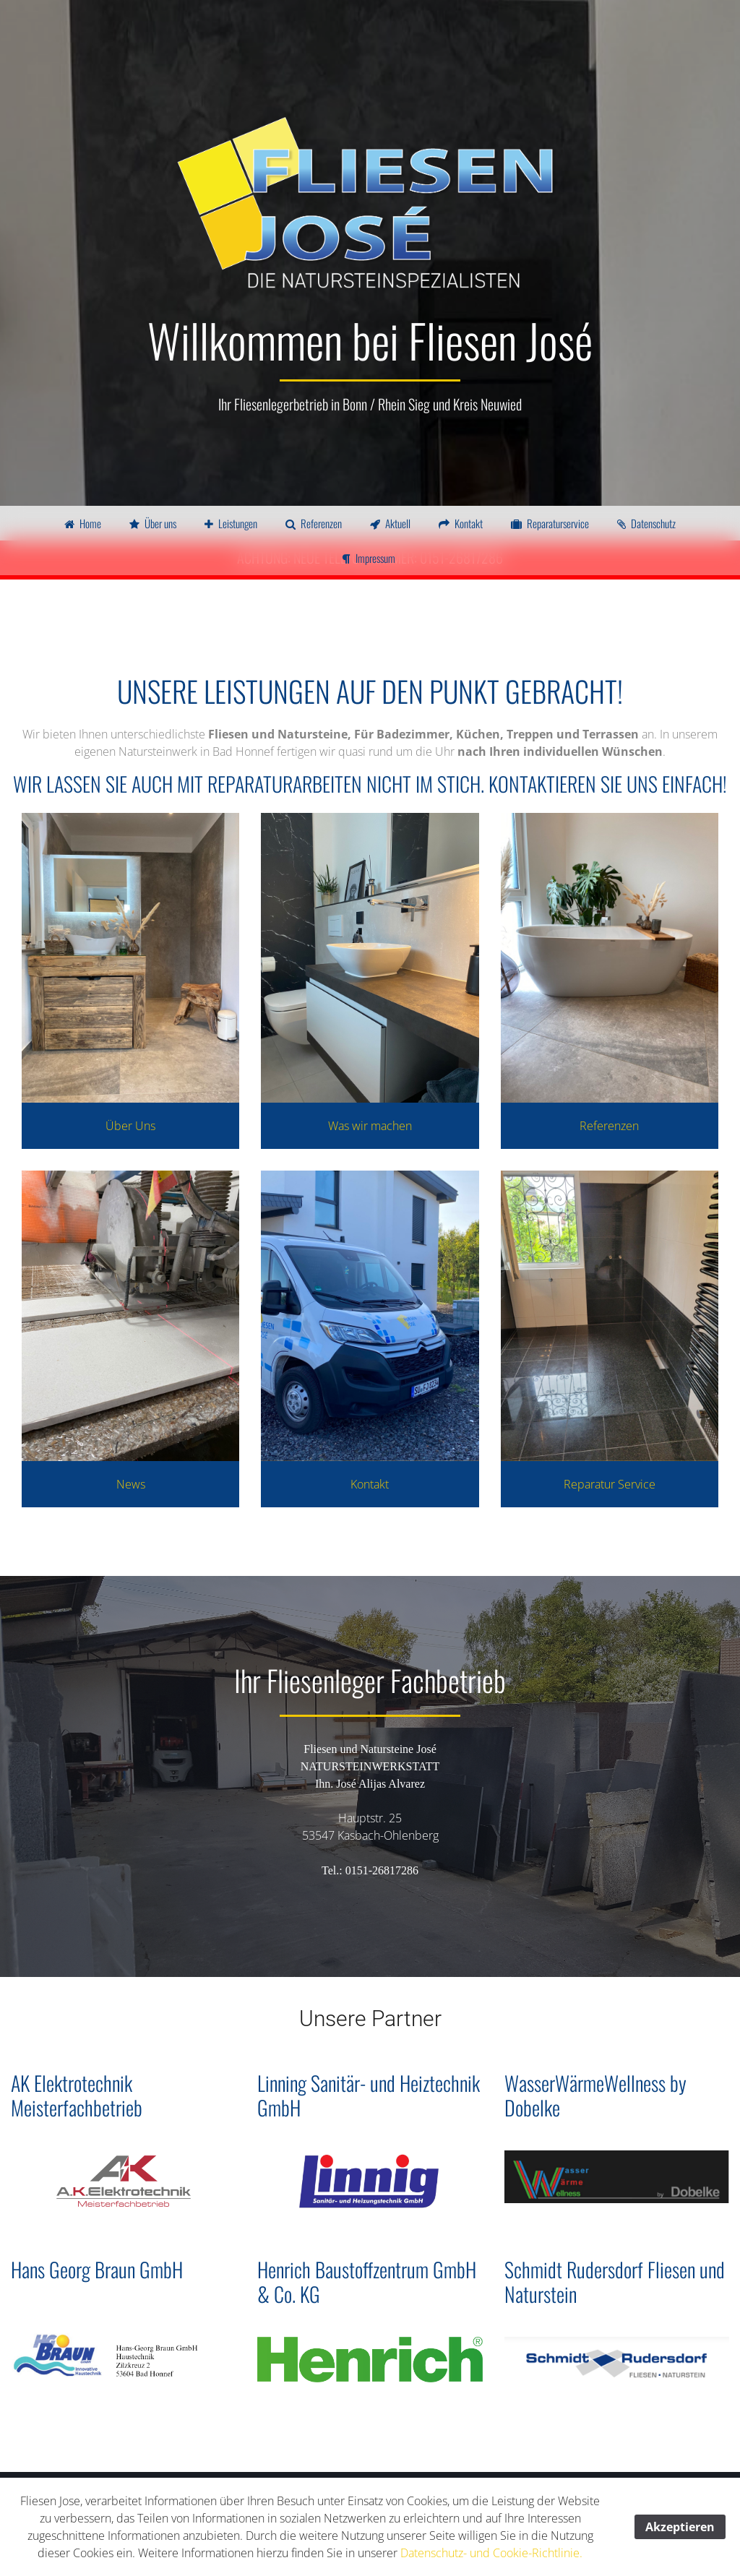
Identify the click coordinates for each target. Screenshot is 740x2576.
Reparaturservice (550, 523)
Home (82, 523)
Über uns (152, 523)
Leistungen (231, 523)
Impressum (369, 558)
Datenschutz (646, 523)
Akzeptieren (680, 2527)
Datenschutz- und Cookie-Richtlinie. (491, 2553)
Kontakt (461, 523)
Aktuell (390, 523)
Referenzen (313, 523)
